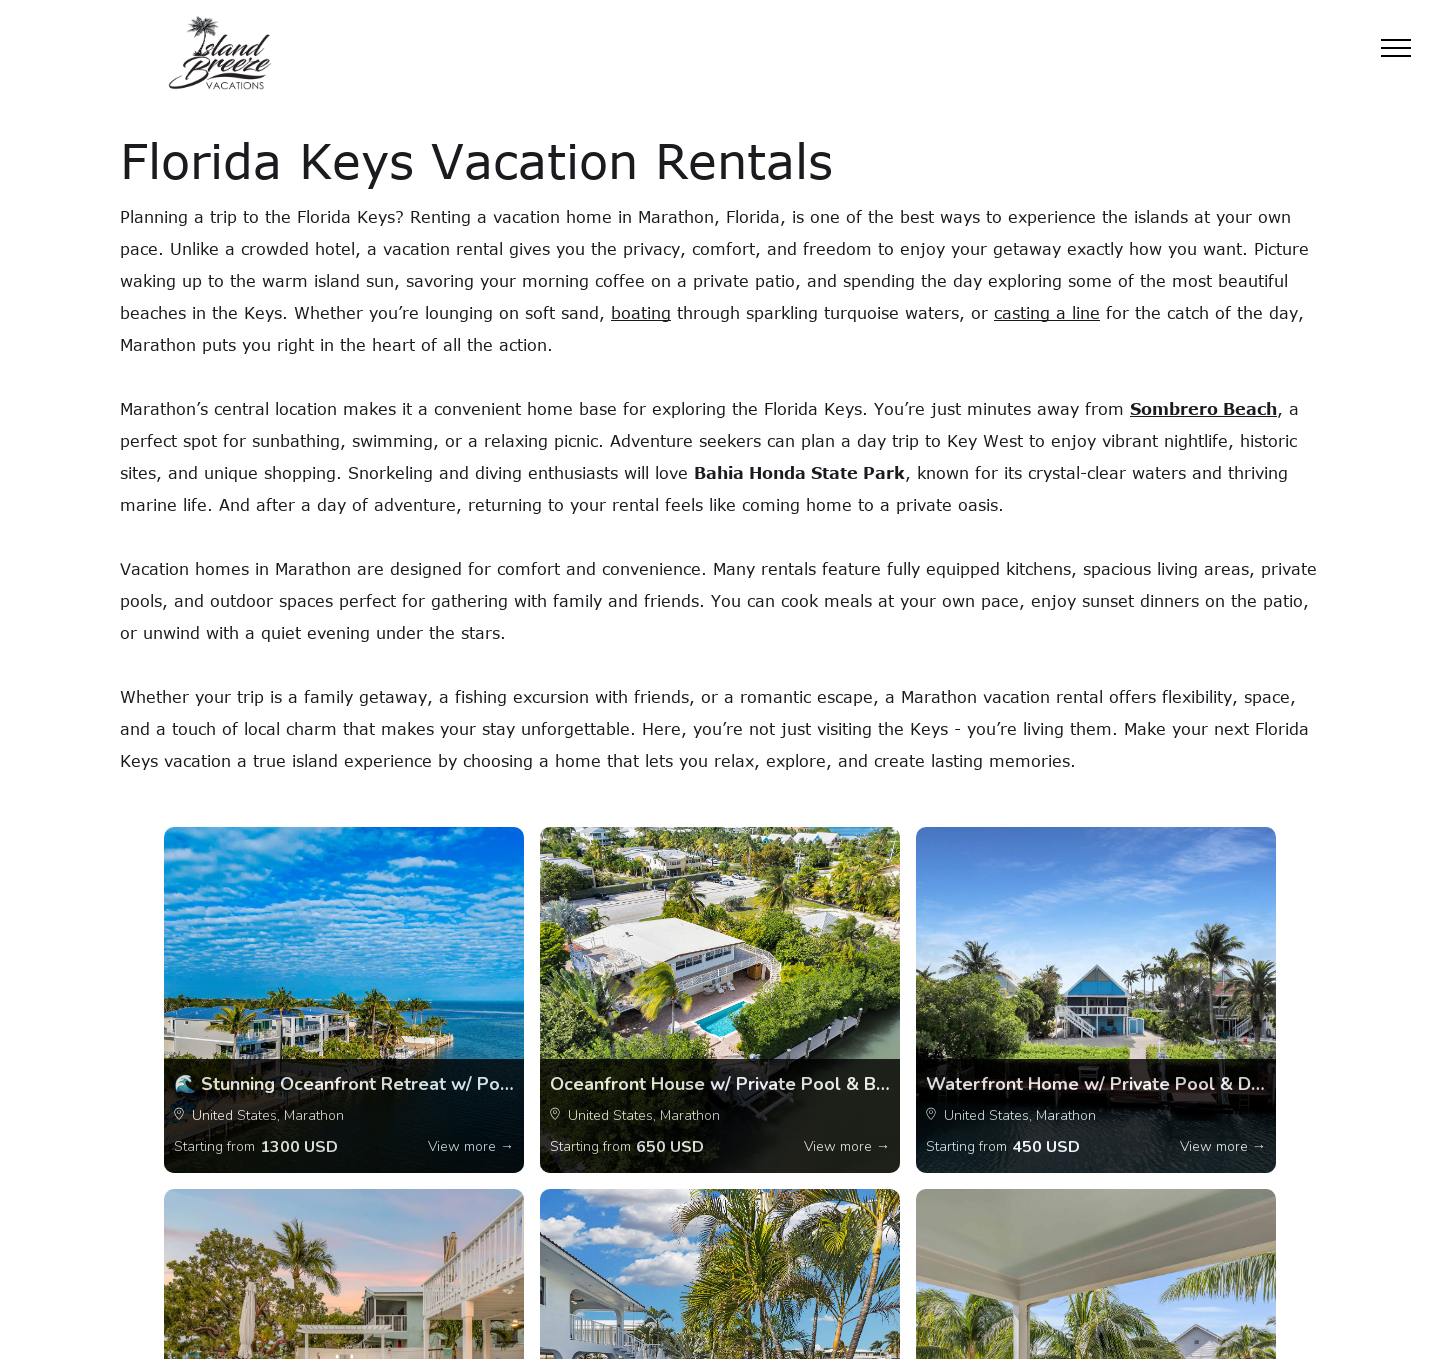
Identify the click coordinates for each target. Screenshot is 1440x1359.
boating (641, 313)
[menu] (1396, 48)
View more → (471, 1146)
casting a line (1047, 313)
